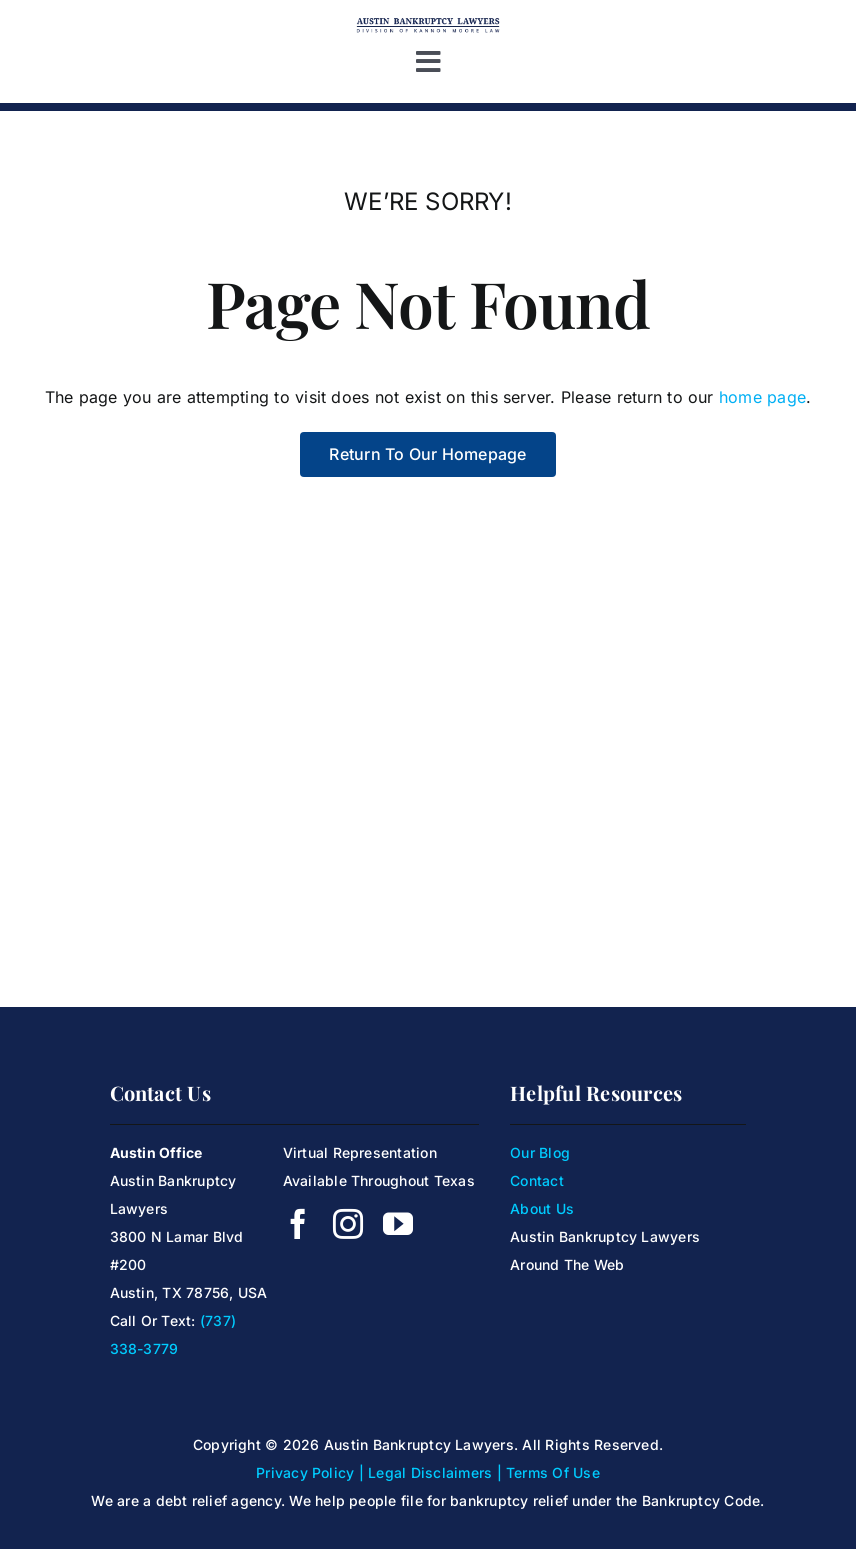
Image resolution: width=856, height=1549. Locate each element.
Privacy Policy (305, 1472)
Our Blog (540, 1152)
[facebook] (298, 1224)
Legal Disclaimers (430, 1472)
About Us (542, 1208)
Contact (537, 1180)
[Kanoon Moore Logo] (428, 23)
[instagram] (348, 1224)
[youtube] (398, 1224)
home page (762, 397)
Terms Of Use (553, 1472)
